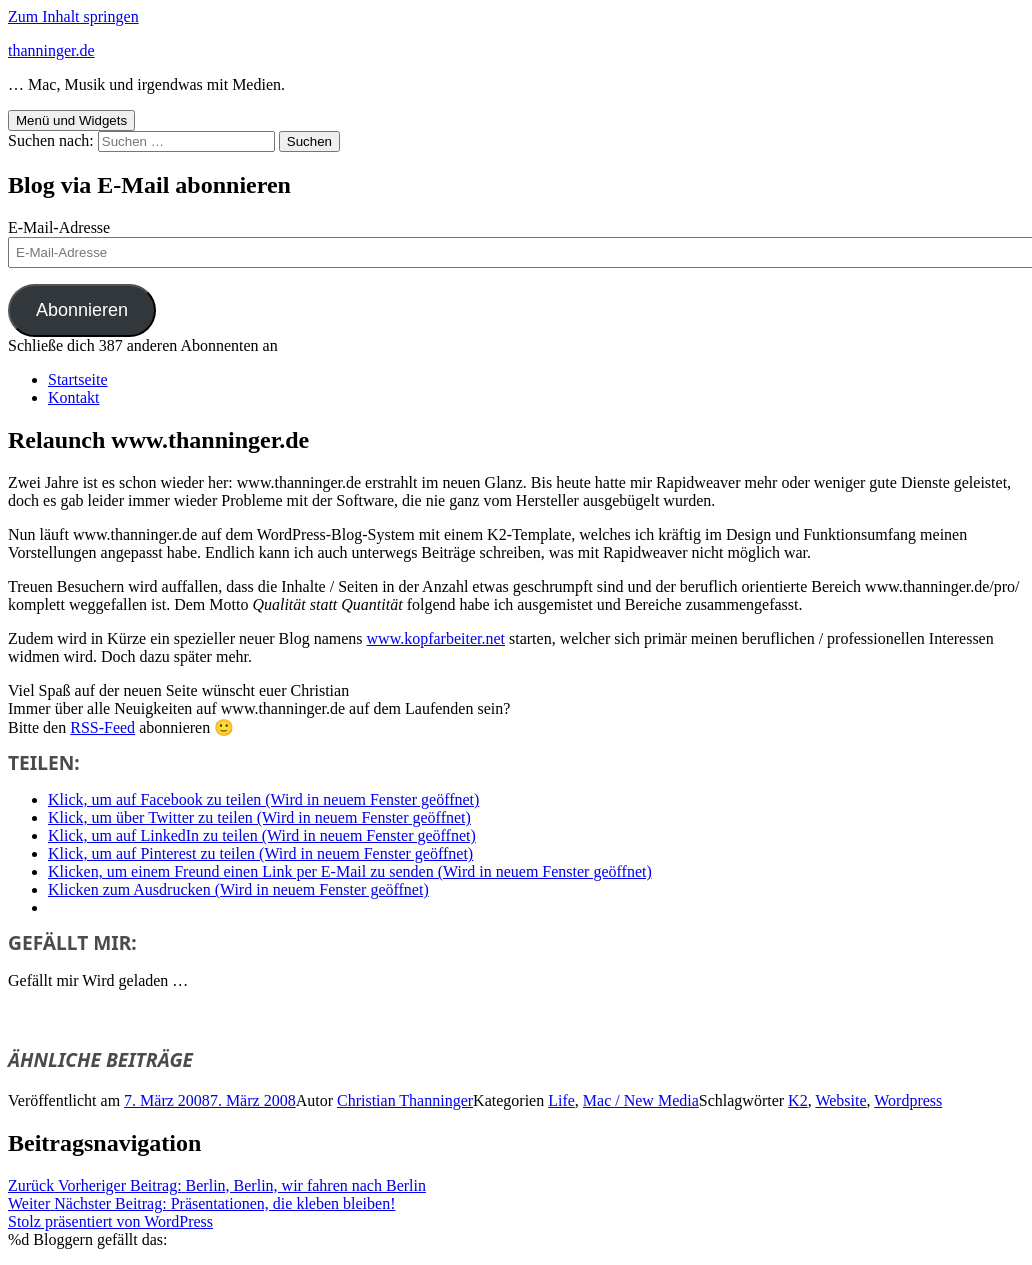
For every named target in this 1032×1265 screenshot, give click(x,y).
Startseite (78, 379)
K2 (798, 1100)
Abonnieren (82, 310)
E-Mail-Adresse (59, 227)
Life (561, 1100)
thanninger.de (51, 50)
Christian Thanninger (405, 1100)
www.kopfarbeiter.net (436, 638)
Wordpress (908, 1100)
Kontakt (74, 397)
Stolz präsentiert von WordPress (110, 1221)
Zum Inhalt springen (73, 16)
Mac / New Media (641, 1100)
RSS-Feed (102, 727)
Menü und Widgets (71, 120)
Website (840, 1100)
